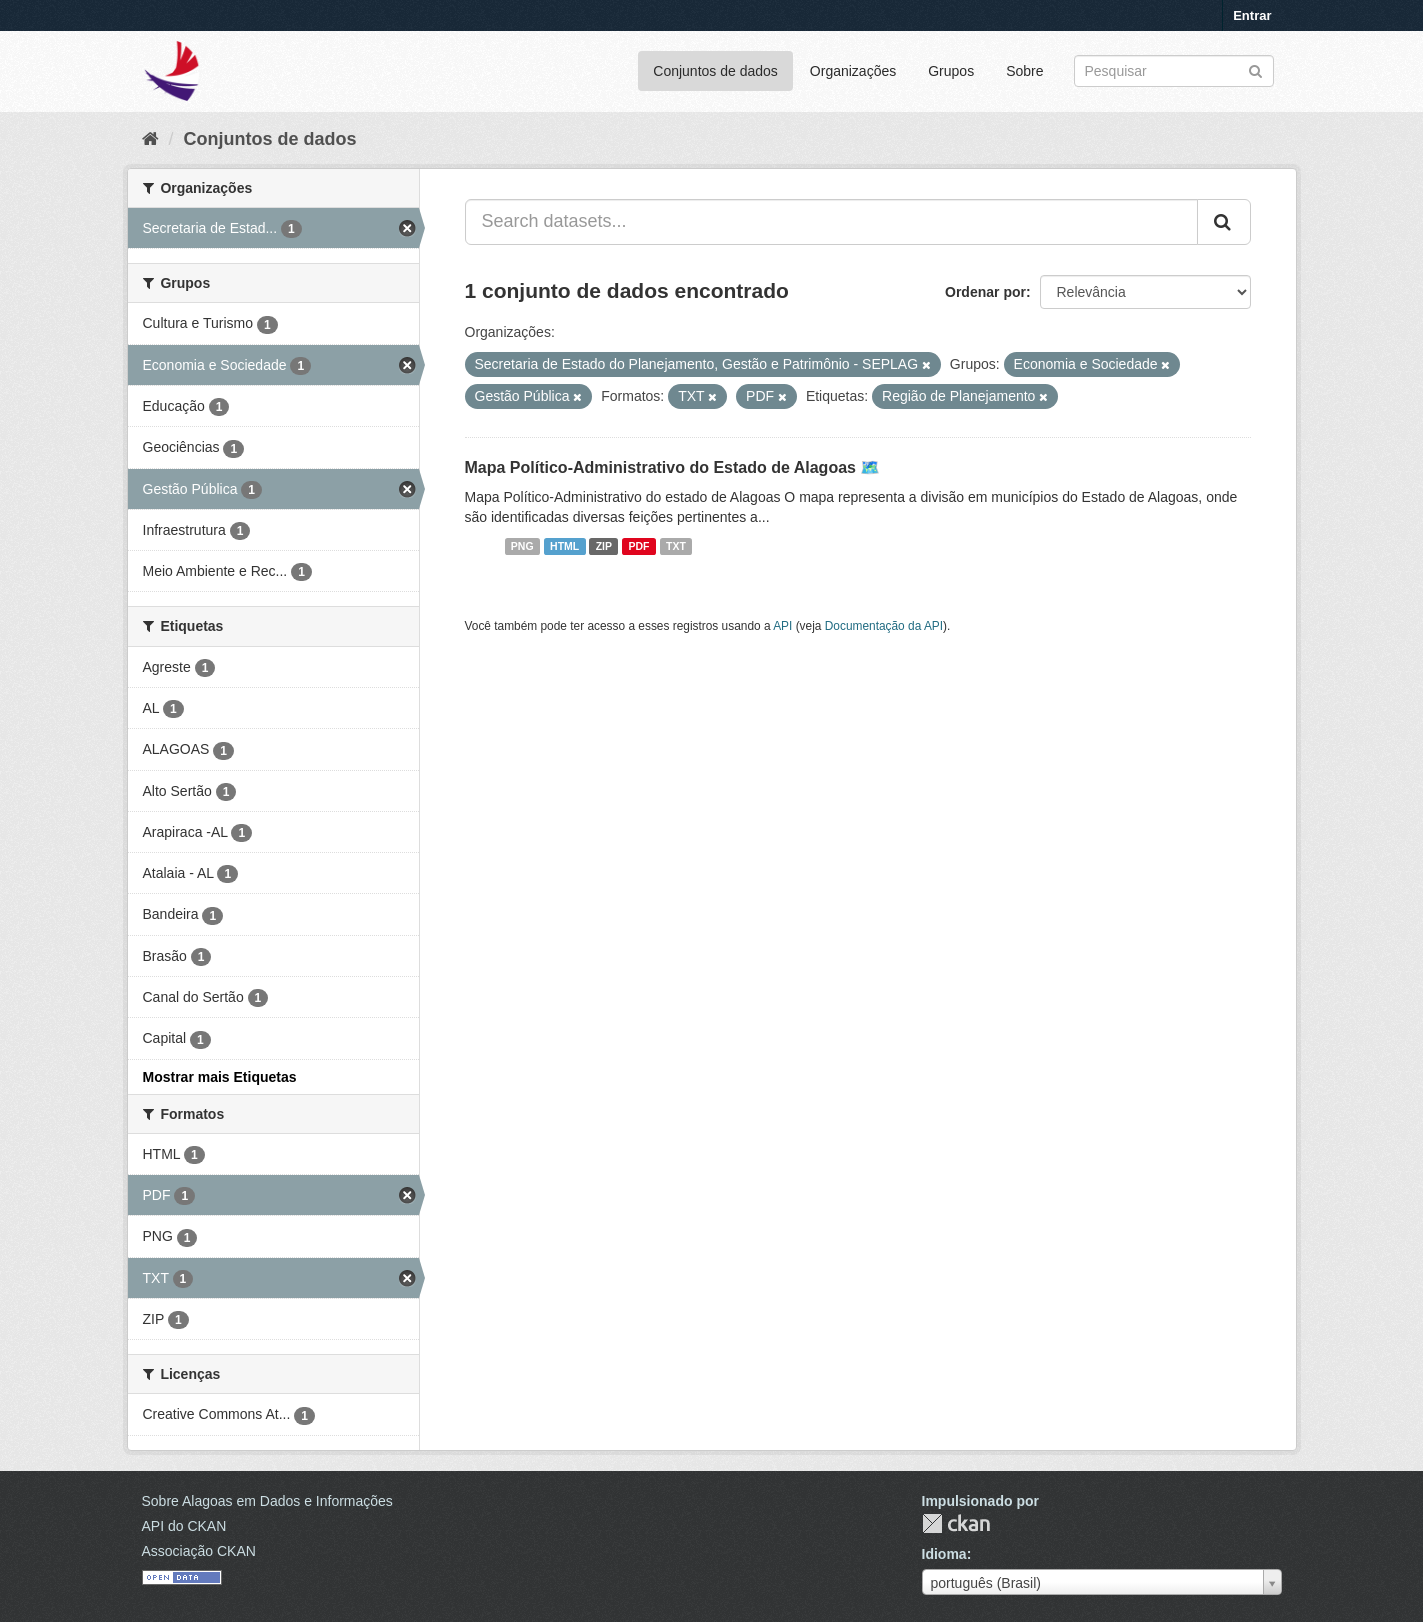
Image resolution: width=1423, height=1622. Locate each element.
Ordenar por (985, 292)
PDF (639, 546)
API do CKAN (184, 1526)
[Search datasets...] (831, 222)
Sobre (1024, 71)
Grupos (951, 71)
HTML (564, 546)
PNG (522, 546)
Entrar (1252, 15)
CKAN (956, 1523)
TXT (676, 546)
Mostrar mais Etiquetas (220, 1077)
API (782, 626)
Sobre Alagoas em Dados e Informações (267, 1501)
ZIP (604, 546)
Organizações (853, 71)
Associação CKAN (199, 1551)
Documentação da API (884, 626)
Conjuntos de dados (715, 71)
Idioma (944, 1554)
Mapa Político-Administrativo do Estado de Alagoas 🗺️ (673, 467)
